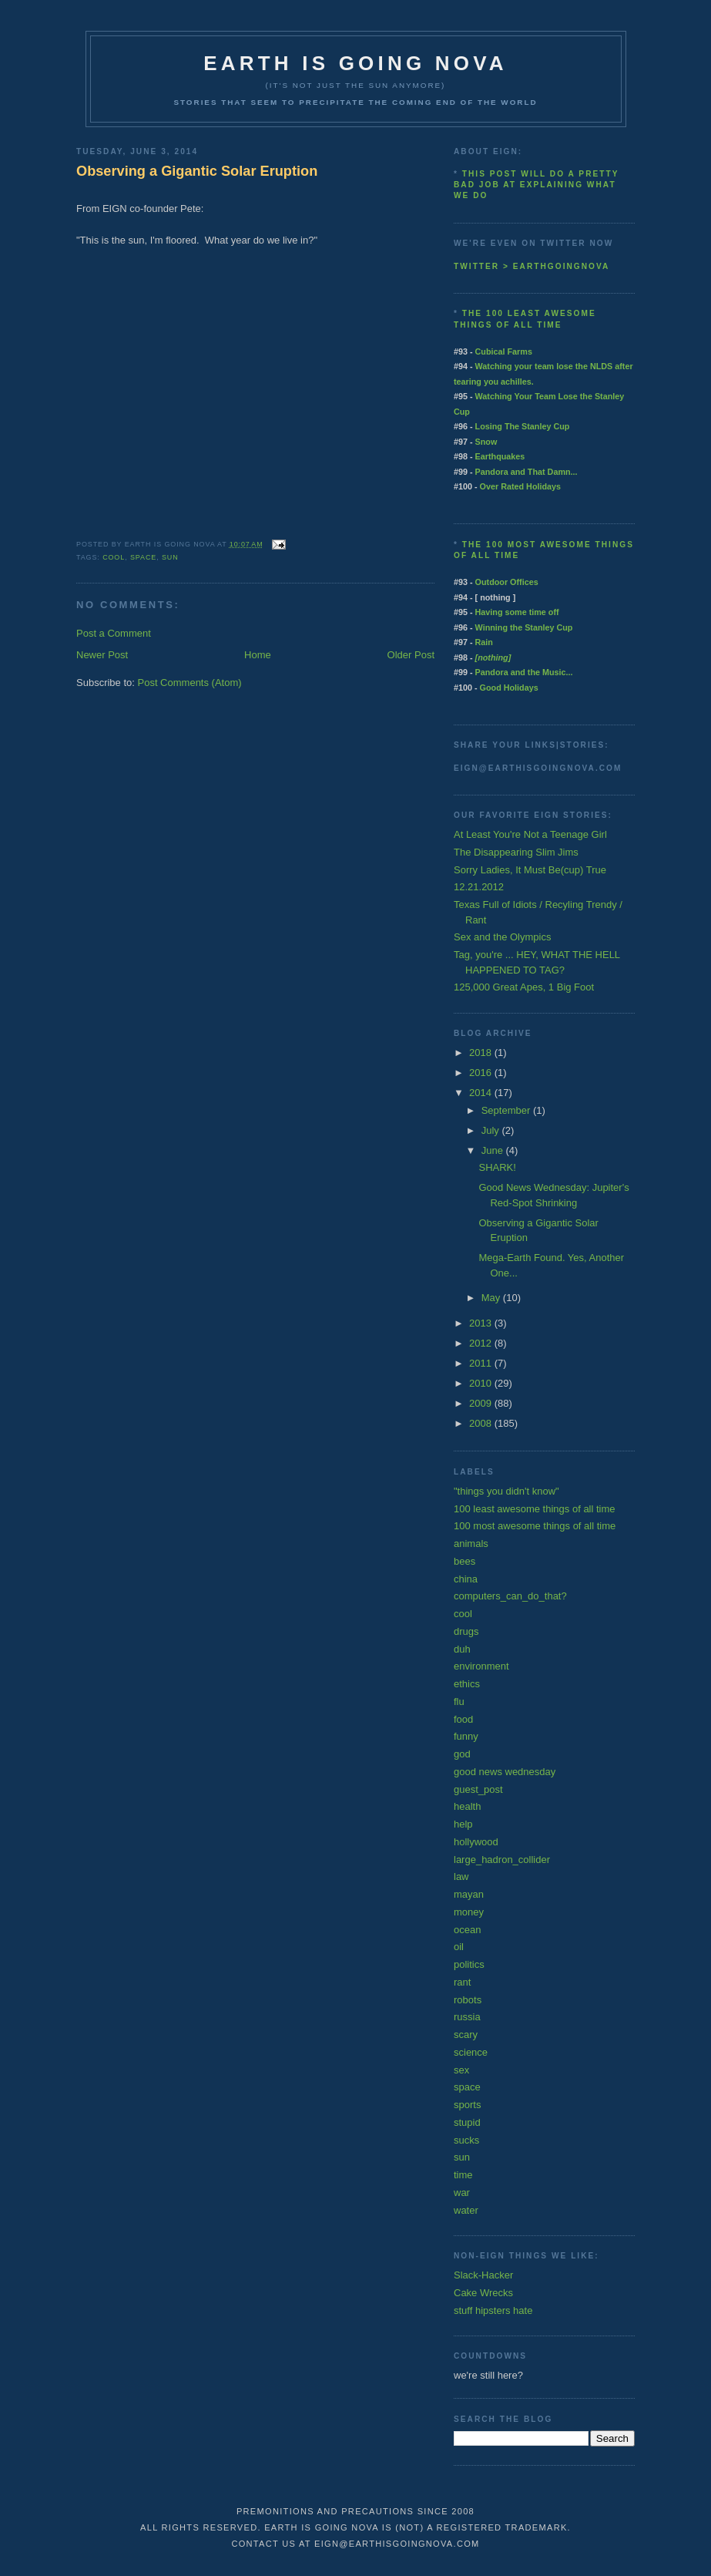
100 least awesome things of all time (534, 1509)
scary (466, 2034)
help (463, 1824)
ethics (467, 1684)
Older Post (410, 655)
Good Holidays (509, 687)
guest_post (478, 1789)
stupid (467, 2122)
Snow (486, 441)
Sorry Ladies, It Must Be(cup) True (530, 870)
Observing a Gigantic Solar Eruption (196, 171)
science (471, 2052)
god (462, 1754)
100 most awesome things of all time (534, 1526)
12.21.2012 (479, 887)
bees (464, 1561)
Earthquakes (500, 456)
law (461, 1876)
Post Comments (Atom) (190, 682)
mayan (469, 1894)
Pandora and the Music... (524, 672)
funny (466, 1736)
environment (481, 1666)
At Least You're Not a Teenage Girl (530, 834)
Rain (484, 642)
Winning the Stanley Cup (524, 627)
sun (170, 557)
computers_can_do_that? (510, 1596)
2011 (482, 1363)
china (466, 1579)
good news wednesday (504, 1771)
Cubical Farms (503, 351)
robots (467, 2000)
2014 (482, 1092)
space (143, 557)
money (469, 1912)
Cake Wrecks (483, 2293)
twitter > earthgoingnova (531, 266)
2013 (482, 1323)
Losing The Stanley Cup (522, 426)
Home (257, 655)
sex (461, 2070)
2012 (482, 1343)
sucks (466, 2140)
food (463, 1719)
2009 (482, 1403)
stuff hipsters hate (493, 2310)
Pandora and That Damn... (526, 471)
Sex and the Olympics (502, 937)
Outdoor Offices (506, 582)
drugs (466, 1631)
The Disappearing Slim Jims (516, 852)
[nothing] (493, 657)
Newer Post (102, 655)
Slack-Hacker (483, 2275)
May (492, 1297)
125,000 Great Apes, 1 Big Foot (524, 987)
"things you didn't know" (506, 1491)
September (507, 1110)
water (466, 2210)
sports (467, 2104)
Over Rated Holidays (520, 486)
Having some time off (517, 612)
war (462, 2192)
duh (462, 1649)
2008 (482, 1423)
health (467, 1806)
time (463, 2175)
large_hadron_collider (502, 1859)
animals (471, 1543)
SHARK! (496, 1167)
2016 (482, 1072)
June (493, 1150)
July (491, 1130)
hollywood (476, 1842)
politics (469, 1964)
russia (467, 2017)
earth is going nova (355, 63)
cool (113, 557)
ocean (467, 1929)
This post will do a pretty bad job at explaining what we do (536, 185)
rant (462, 1982)
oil (459, 1946)
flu (459, 1701)
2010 (482, 1383)
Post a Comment (113, 633)
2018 (482, 1052)
